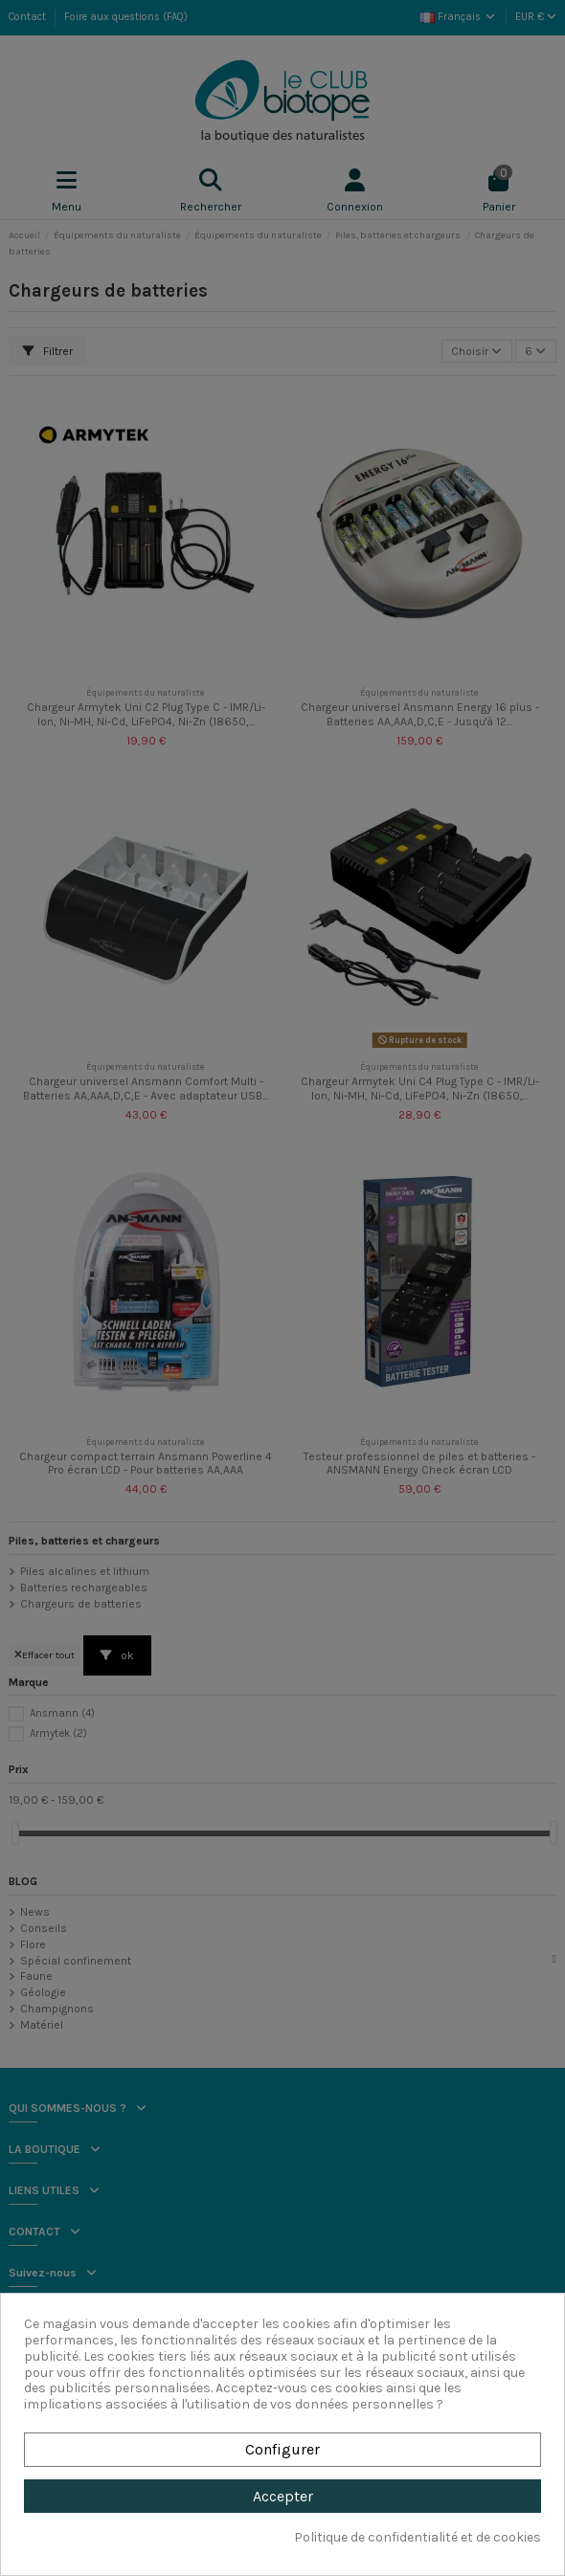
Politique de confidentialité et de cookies (417, 2537)
